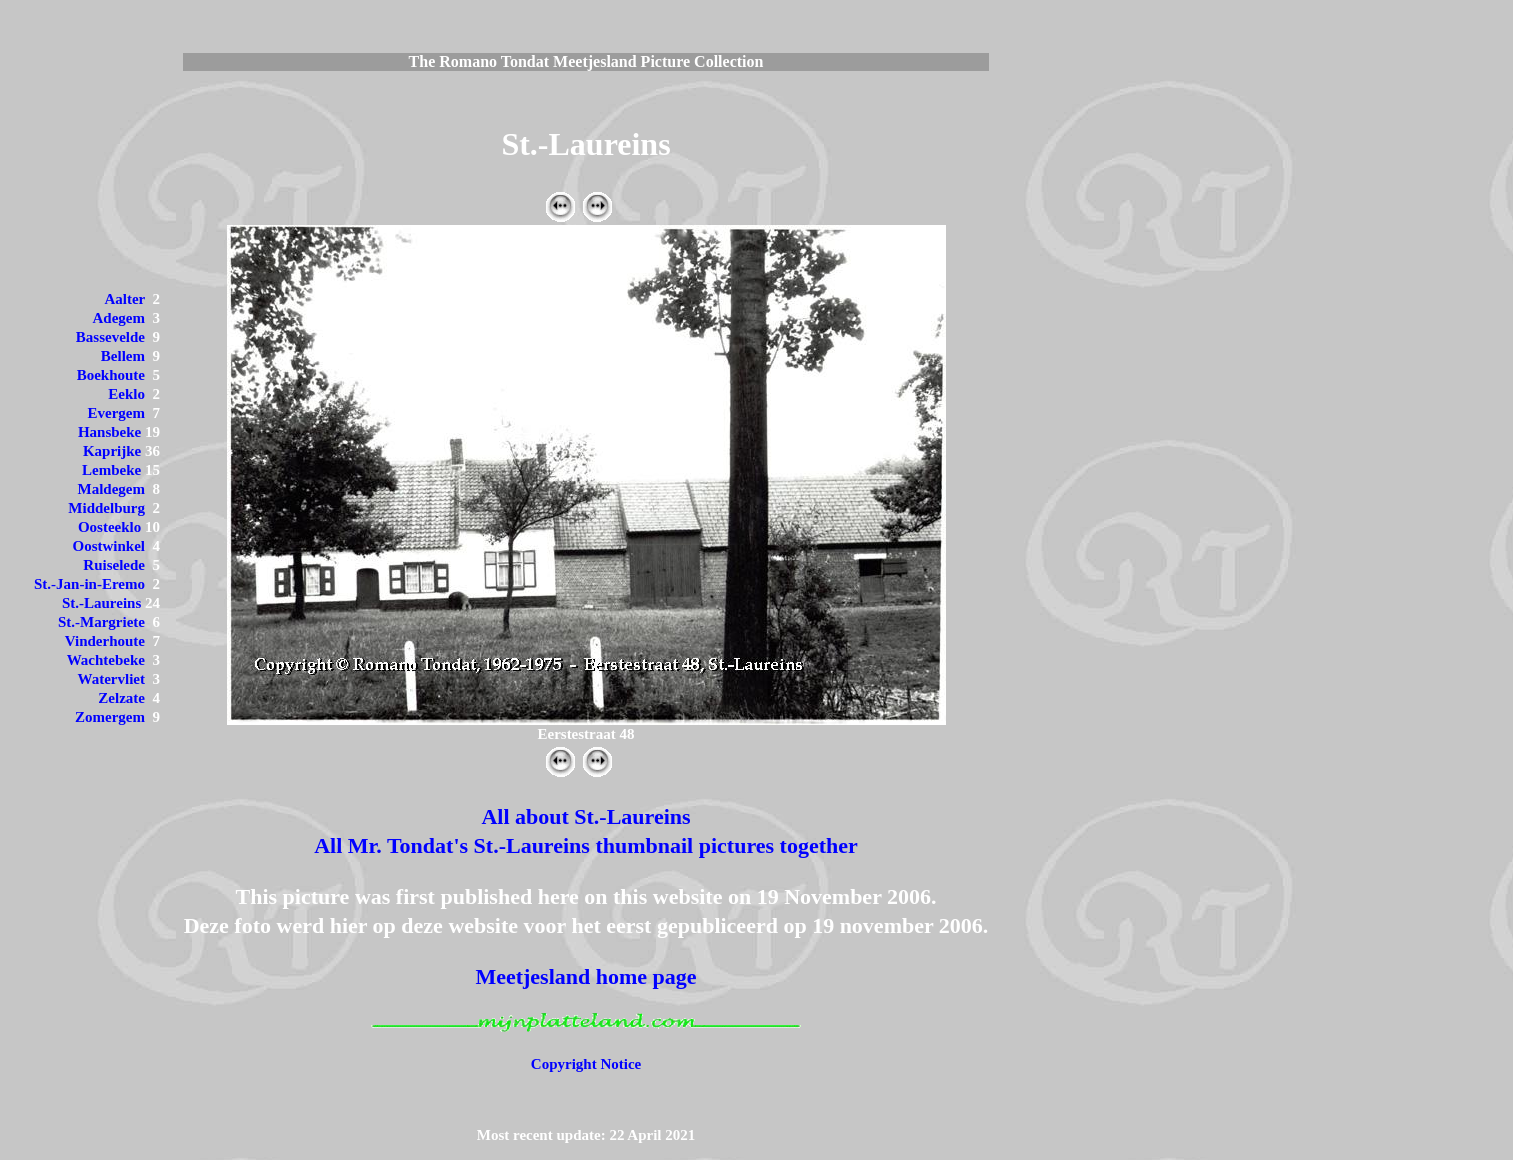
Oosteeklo (109, 527)
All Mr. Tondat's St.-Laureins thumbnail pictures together (586, 845)
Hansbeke (109, 432)
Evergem (116, 413)
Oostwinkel (108, 546)
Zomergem (110, 717)
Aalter (124, 299)
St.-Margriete (101, 622)
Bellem (123, 356)
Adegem (119, 318)
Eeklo (126, 394)
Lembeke (111, 470)
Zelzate (121, 698)
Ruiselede (114, 565)
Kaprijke (112, 451)
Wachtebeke (106, 660)
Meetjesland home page (585, 976)
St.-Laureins (101, 603)
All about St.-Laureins (585, 816)
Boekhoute (111, 375)
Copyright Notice (586, 1064)
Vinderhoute (105, 641)
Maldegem (111, 489)
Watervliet (111, 679)
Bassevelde (110, 337)
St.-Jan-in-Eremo (89, 584)
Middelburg (106, 508)
